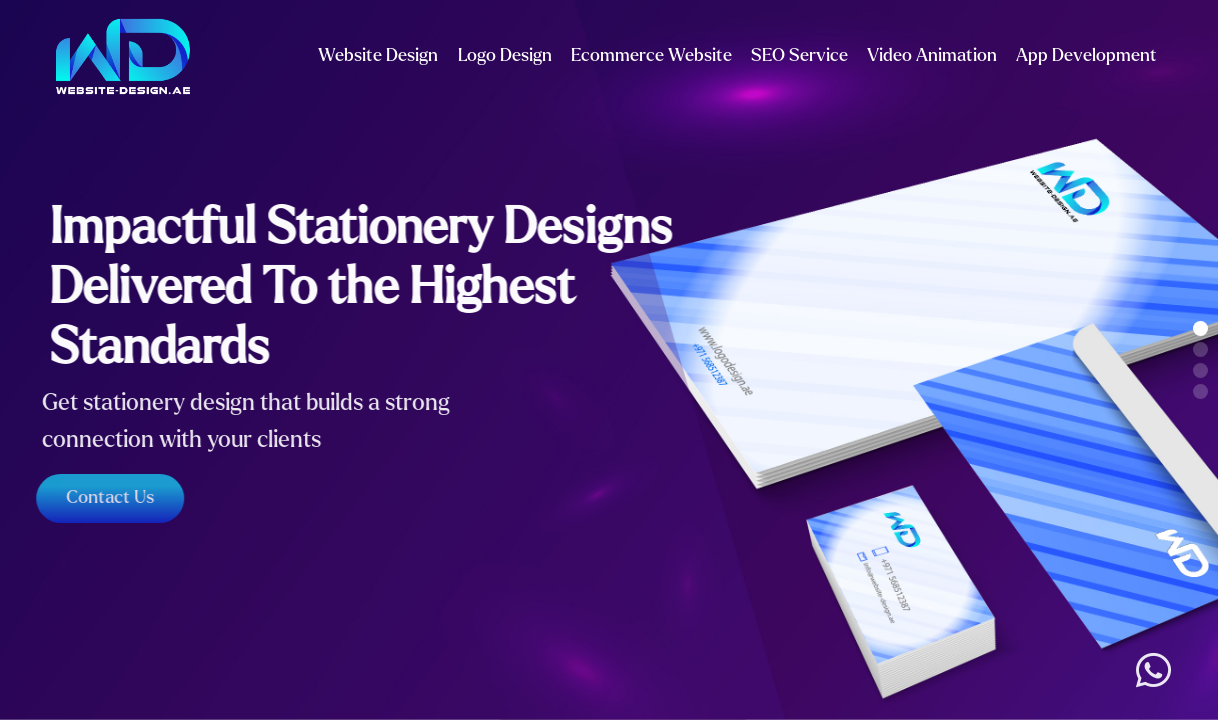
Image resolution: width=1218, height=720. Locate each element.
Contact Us (106, 497)
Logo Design (505, 55)
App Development (1086, 55)
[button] (1200, 328)
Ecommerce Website (651, 55)
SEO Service (799, 55)
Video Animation (932, 55)
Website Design (378, 55)
